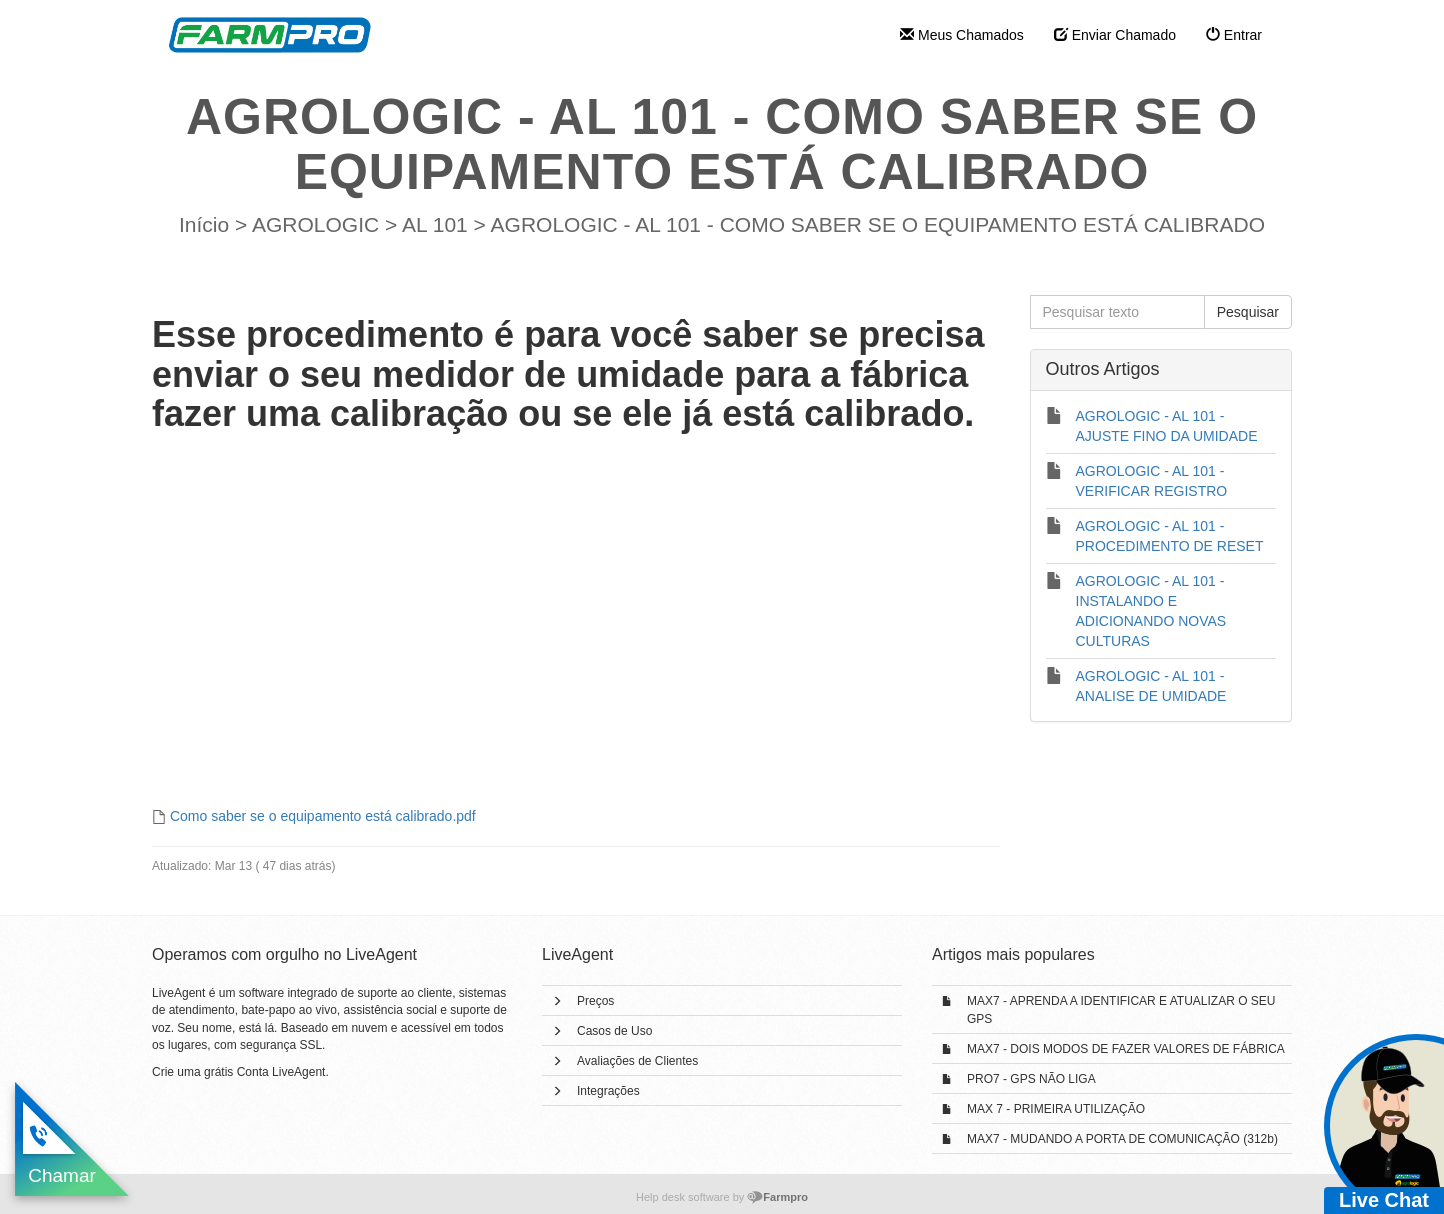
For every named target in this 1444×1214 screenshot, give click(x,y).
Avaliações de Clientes (637, 1061)
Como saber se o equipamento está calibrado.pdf (323, 816)
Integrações (608, 1091)
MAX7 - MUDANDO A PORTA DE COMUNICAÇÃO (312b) (1122, 1139)
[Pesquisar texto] (1117, 312)
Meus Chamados (962, 35)
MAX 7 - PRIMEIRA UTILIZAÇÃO (1056, 1109)
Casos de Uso (614, 1031)
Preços (595, 1001)
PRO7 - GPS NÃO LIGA (1031, 1079)
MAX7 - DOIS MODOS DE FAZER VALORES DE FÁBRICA (1126, 1049)
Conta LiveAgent (281, 1072)
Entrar (1234, 35)
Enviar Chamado (1115, 35)
